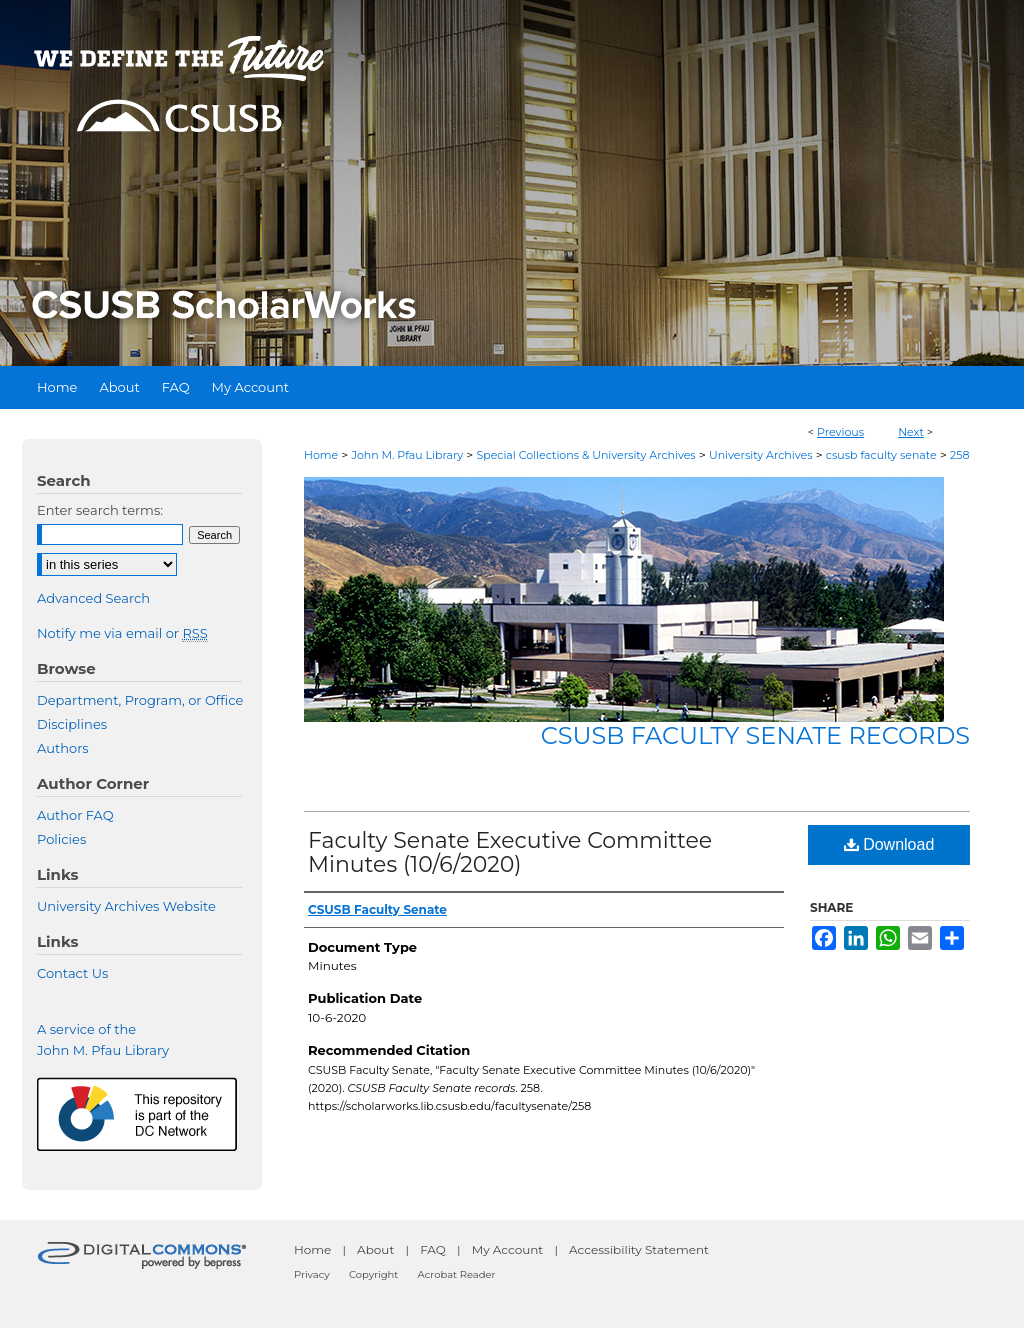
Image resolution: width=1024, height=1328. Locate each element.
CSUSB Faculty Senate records (755, 735)
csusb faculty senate (881, 455)
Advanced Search (93, 598)
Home (321, 455)
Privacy (312, 1274)
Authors (63, 748)
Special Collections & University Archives (585, 455)
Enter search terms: (100, 510)
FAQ (433, 1249)
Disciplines (72, 724)
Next (911, 432)
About (375, 1249)
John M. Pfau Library (407, 455)
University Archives (761, 455)
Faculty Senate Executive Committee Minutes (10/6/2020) (510, 852)
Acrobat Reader (457, 1274)
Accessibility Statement (639, 1249)
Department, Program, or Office (140, 700)
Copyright (373, 1274)
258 (960, 455)
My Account (508, 1249)
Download (889, 844)
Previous (840, 432)
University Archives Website (126, 906)
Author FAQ (75, 815)
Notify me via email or (122, 633)
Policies (61, 839)
